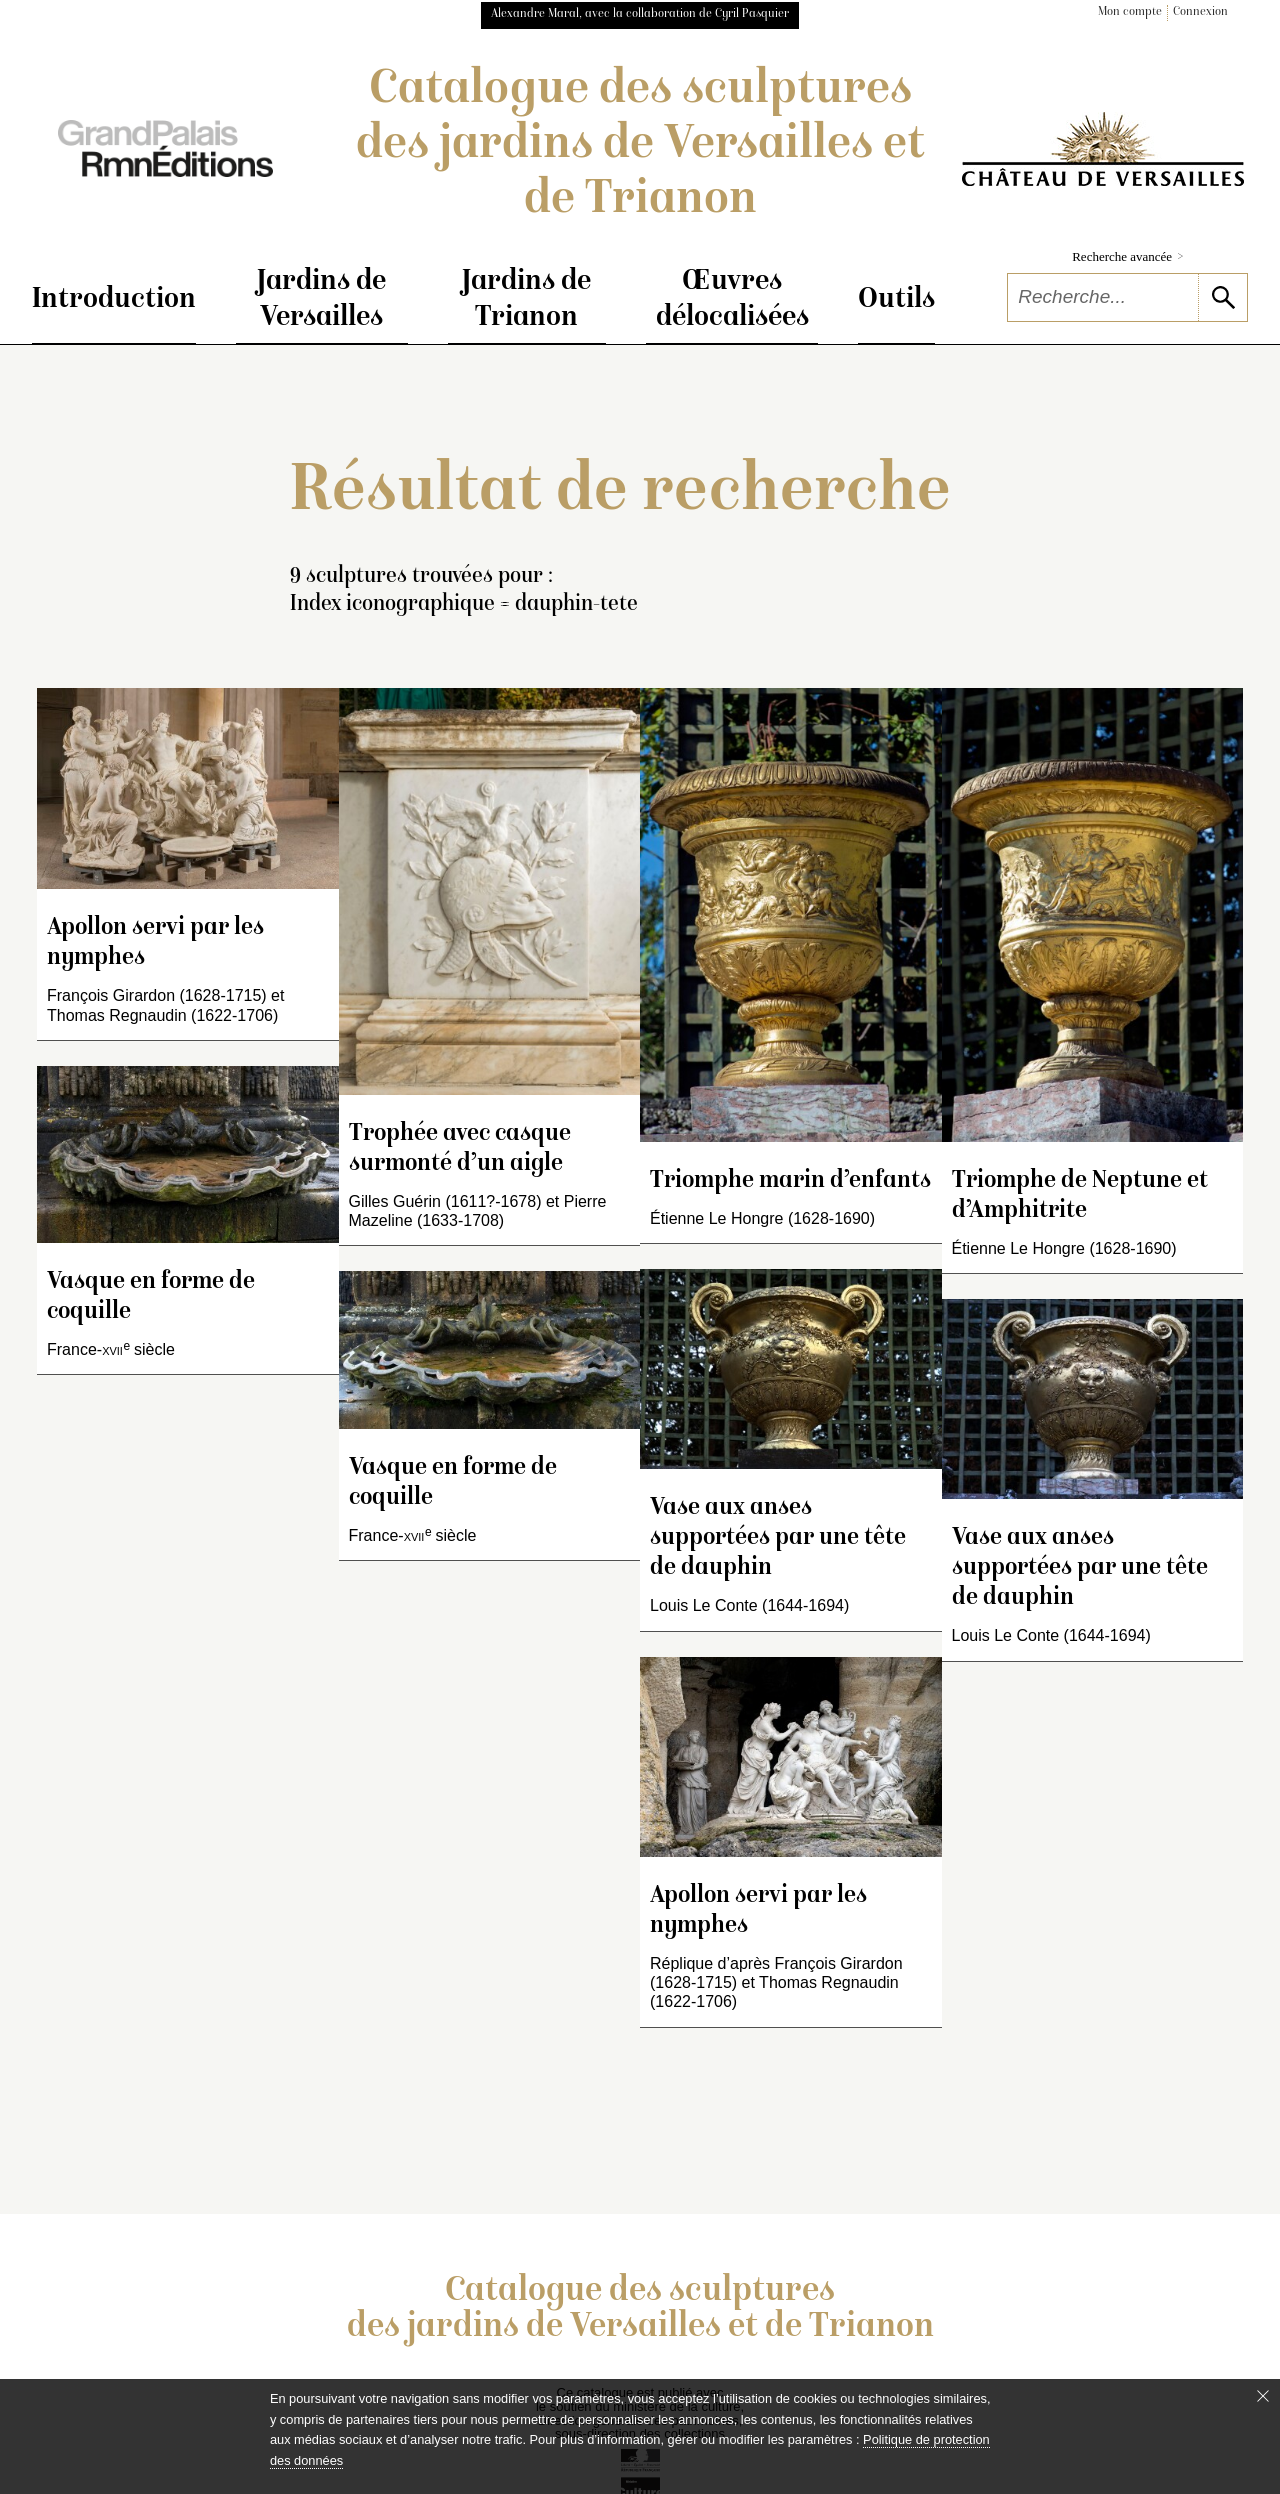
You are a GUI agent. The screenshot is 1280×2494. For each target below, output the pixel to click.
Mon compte (1130, 12)
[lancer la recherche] (1222, 297)
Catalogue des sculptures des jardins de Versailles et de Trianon (640, 146)
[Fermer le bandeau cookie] (1263, 2396)
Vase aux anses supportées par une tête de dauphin (778, 1538)
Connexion (1200, 12)
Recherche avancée (1127, 256)
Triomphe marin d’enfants (790, 1181)
